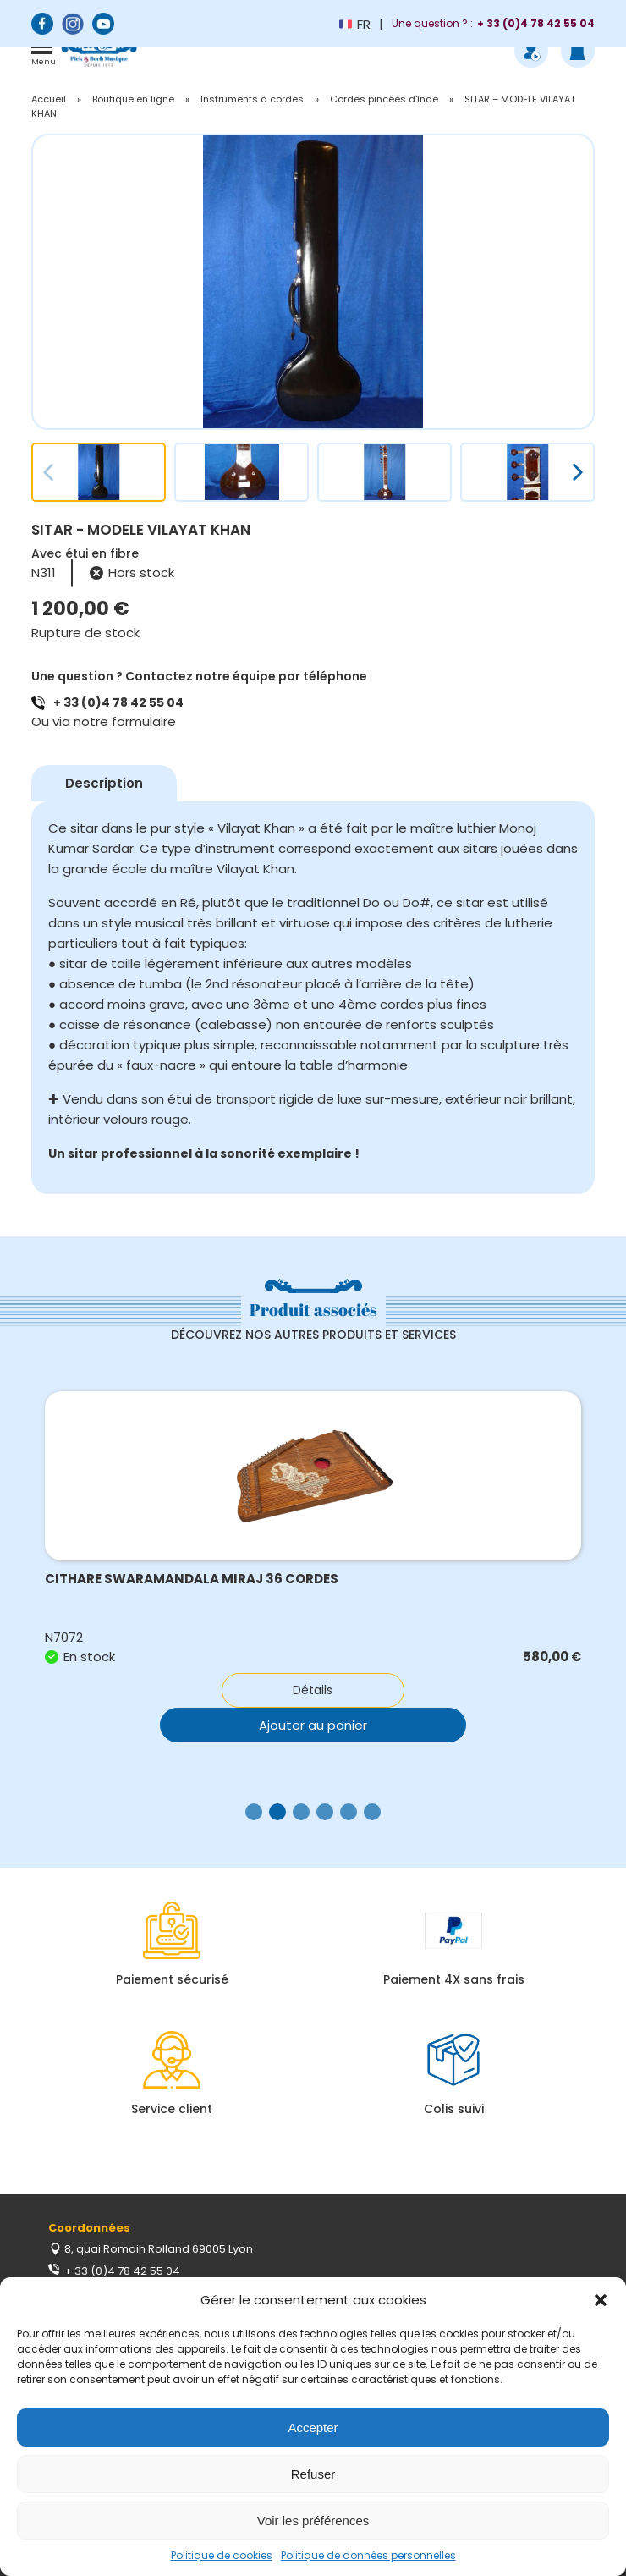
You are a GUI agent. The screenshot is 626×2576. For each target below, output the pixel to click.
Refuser (313, 2474)
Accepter (313, 2427)
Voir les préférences (313, 2520)
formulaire (144, 721)
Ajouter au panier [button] (313, 1725)
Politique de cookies (221, 2555)
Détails (312, 1690)
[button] (600, 2300)
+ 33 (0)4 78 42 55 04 (118, 702)
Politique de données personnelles (368, 2555)
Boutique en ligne (133, 99)
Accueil (48, 99)
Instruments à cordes (252, 99)
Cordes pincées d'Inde (384, 99)
